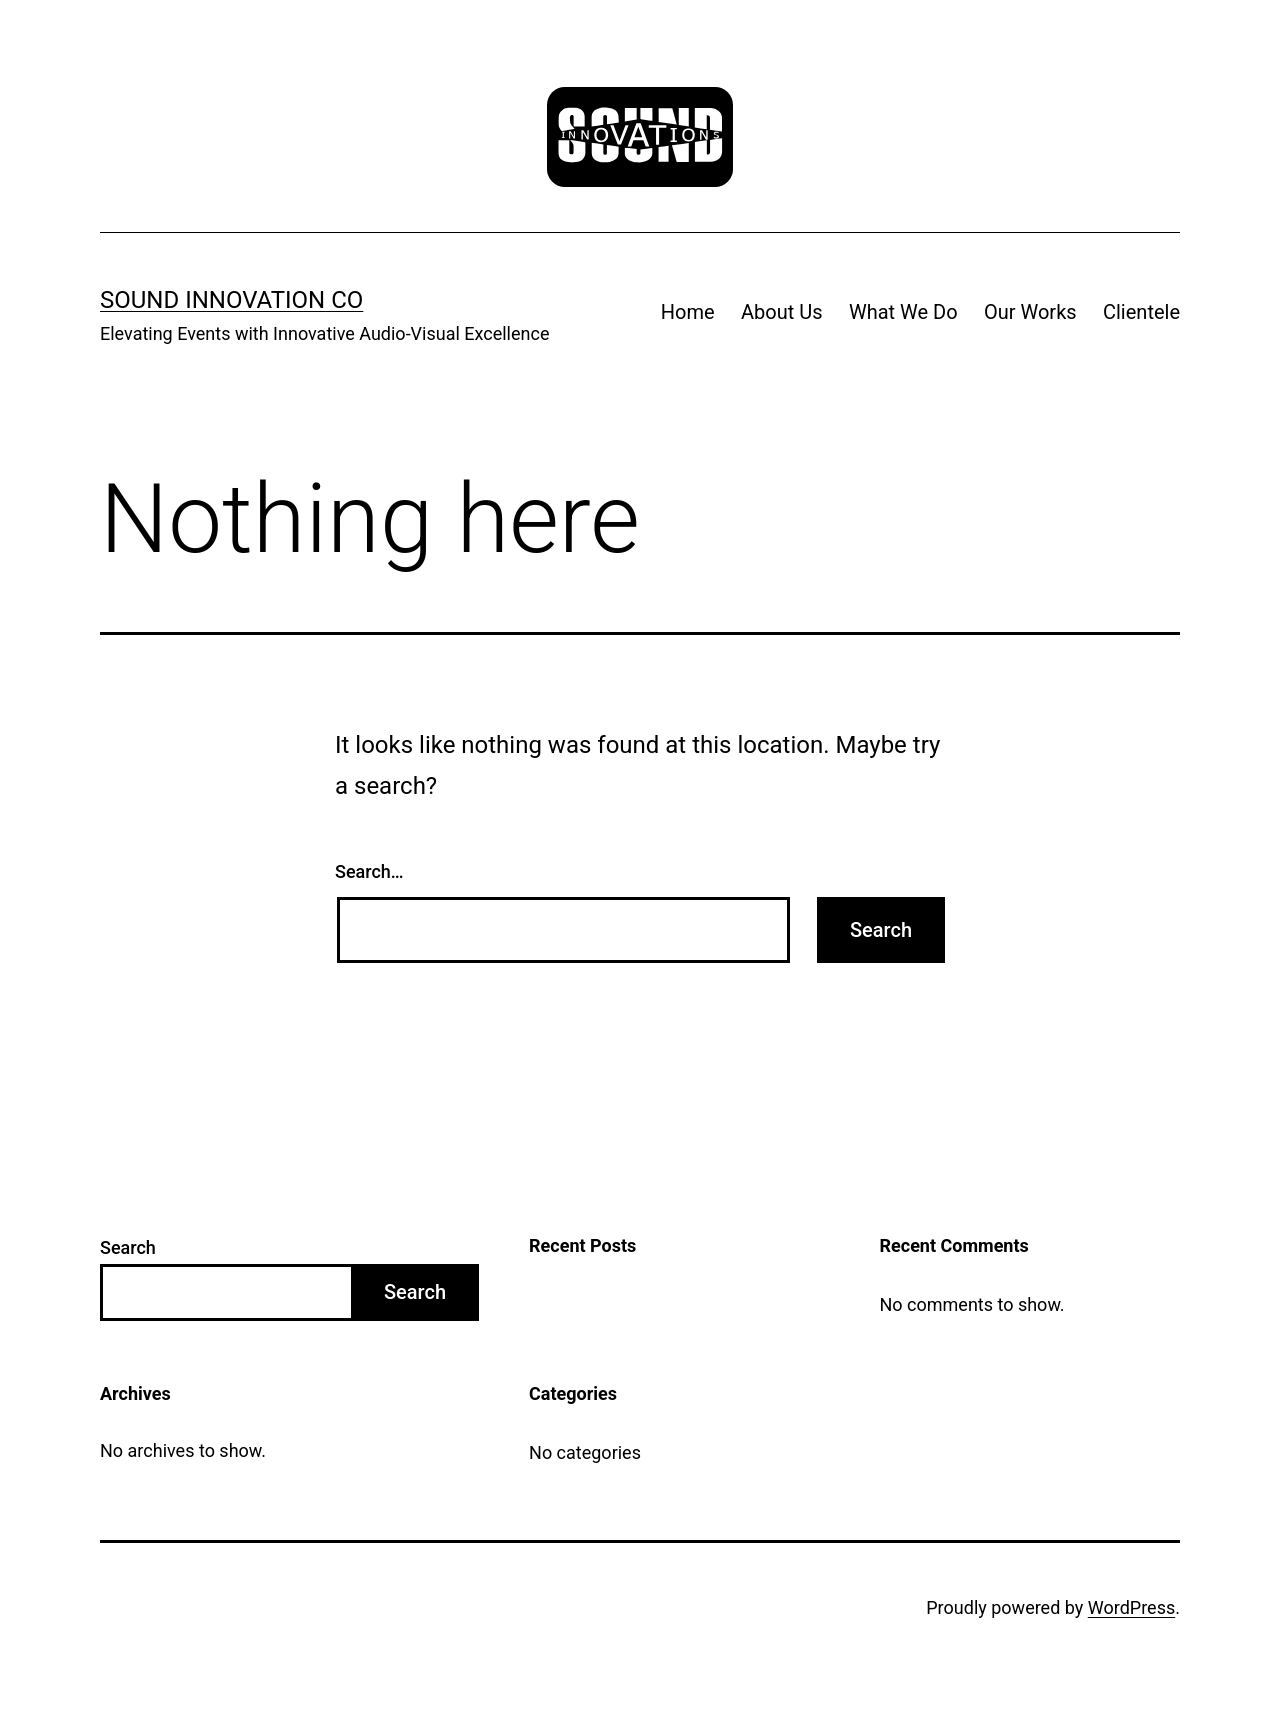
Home (688, 312)
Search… (369, 871)
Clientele (1141, 312)
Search (128, 1247)
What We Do (903, 312)
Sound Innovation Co (231, 300)
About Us (782, 312)
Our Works (1030, 312)
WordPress (1131, 1607)
